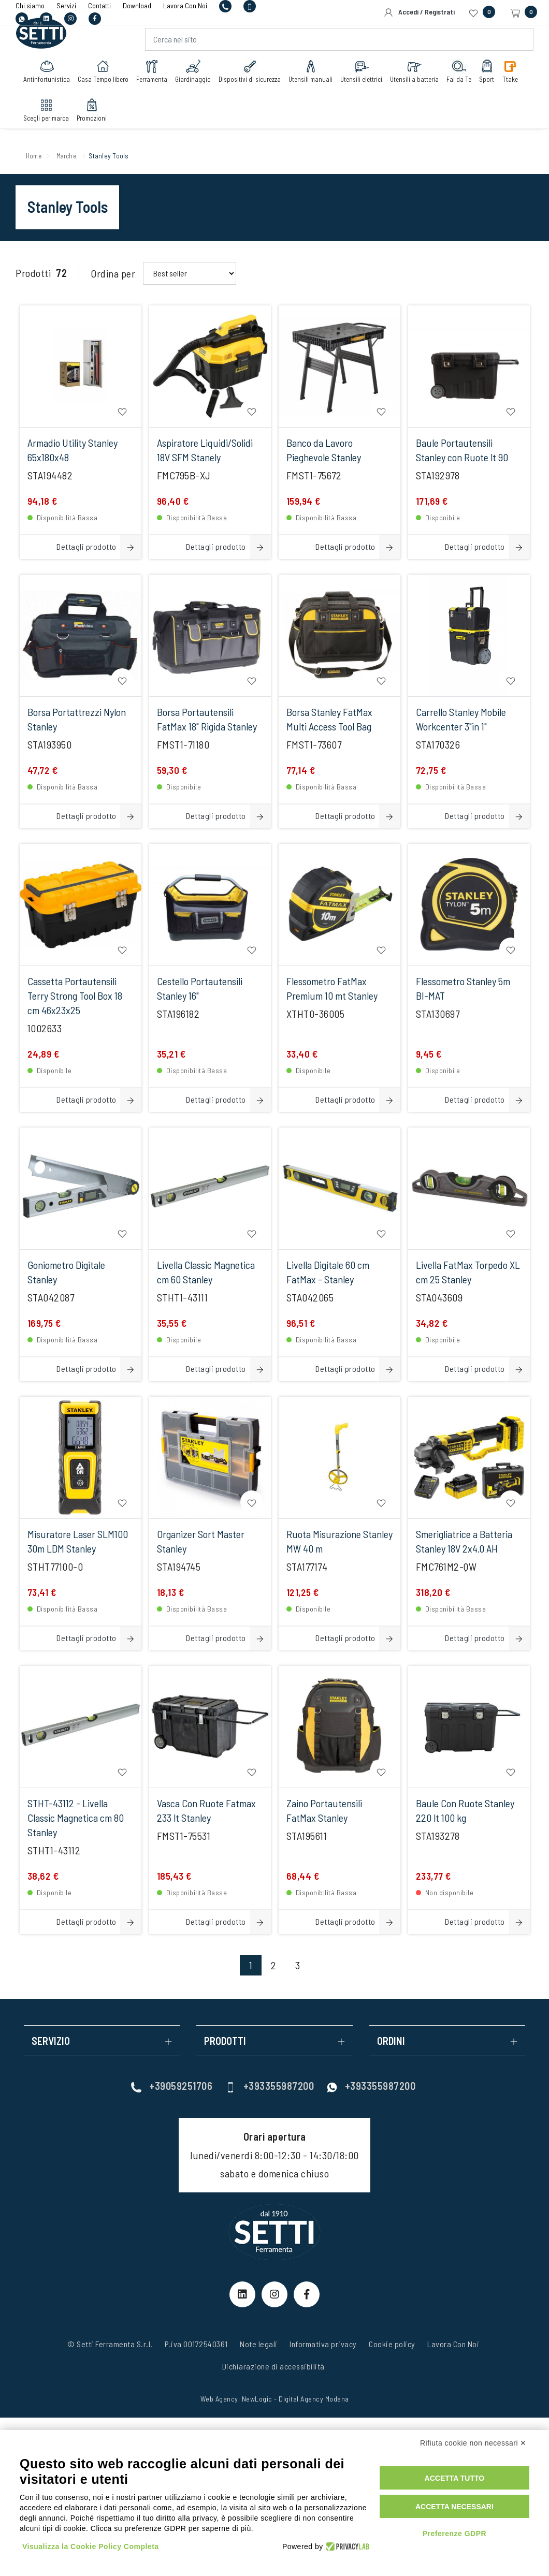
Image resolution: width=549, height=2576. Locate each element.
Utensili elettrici (364, 76)
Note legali (259, 2344)
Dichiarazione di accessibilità (273, 2366)
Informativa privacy (323, 2344)
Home (35, 155)
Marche (72, 155)
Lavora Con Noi (453, 2344)
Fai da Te (461, 76)
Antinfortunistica (49, 76)
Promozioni (94, 115)
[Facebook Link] (307, 2294)
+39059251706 (171, 2086)
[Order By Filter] (189, 273)
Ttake (513, 76)
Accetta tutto (455, 2478)
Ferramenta (154, 76)
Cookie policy (392, 2344)
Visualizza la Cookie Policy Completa (90, 2546)
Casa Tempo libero (105, 76)
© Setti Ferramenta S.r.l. (110, 2344)
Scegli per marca (48, 115)
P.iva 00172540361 (196, 2344)
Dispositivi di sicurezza (252, 76)
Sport (489, 76)
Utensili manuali (313, 76)
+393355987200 (269, 2086)
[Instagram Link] (274, 2294)
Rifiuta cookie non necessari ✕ (473, 2443)
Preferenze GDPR (454, 2533)
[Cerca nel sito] (339, 44)
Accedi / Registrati (419, 12)
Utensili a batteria (417, 76)
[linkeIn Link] (242, 2294)
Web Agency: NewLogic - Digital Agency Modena (274, 2398)
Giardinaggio (195, 76)
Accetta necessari (454, 2506)
